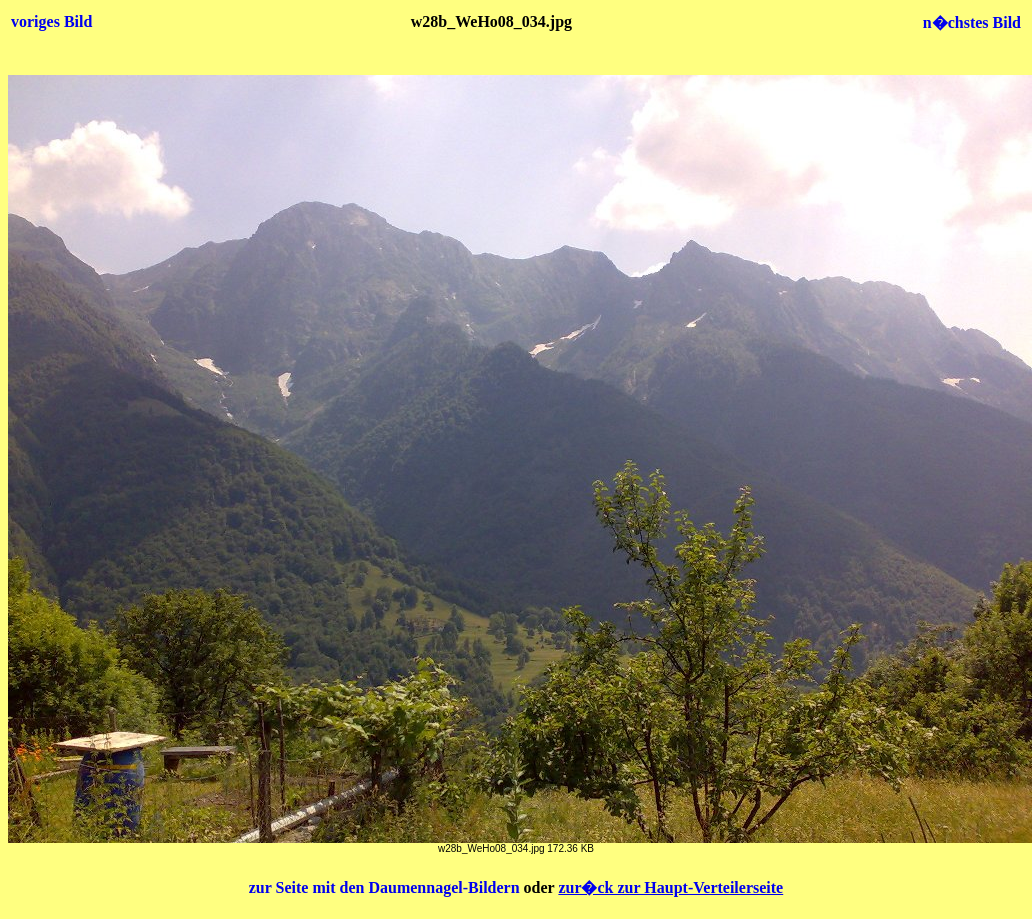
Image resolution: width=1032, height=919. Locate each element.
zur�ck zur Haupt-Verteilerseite (670, 887)
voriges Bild (51, 21)
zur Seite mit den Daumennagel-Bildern (386, 887)
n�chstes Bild (972, 22)
